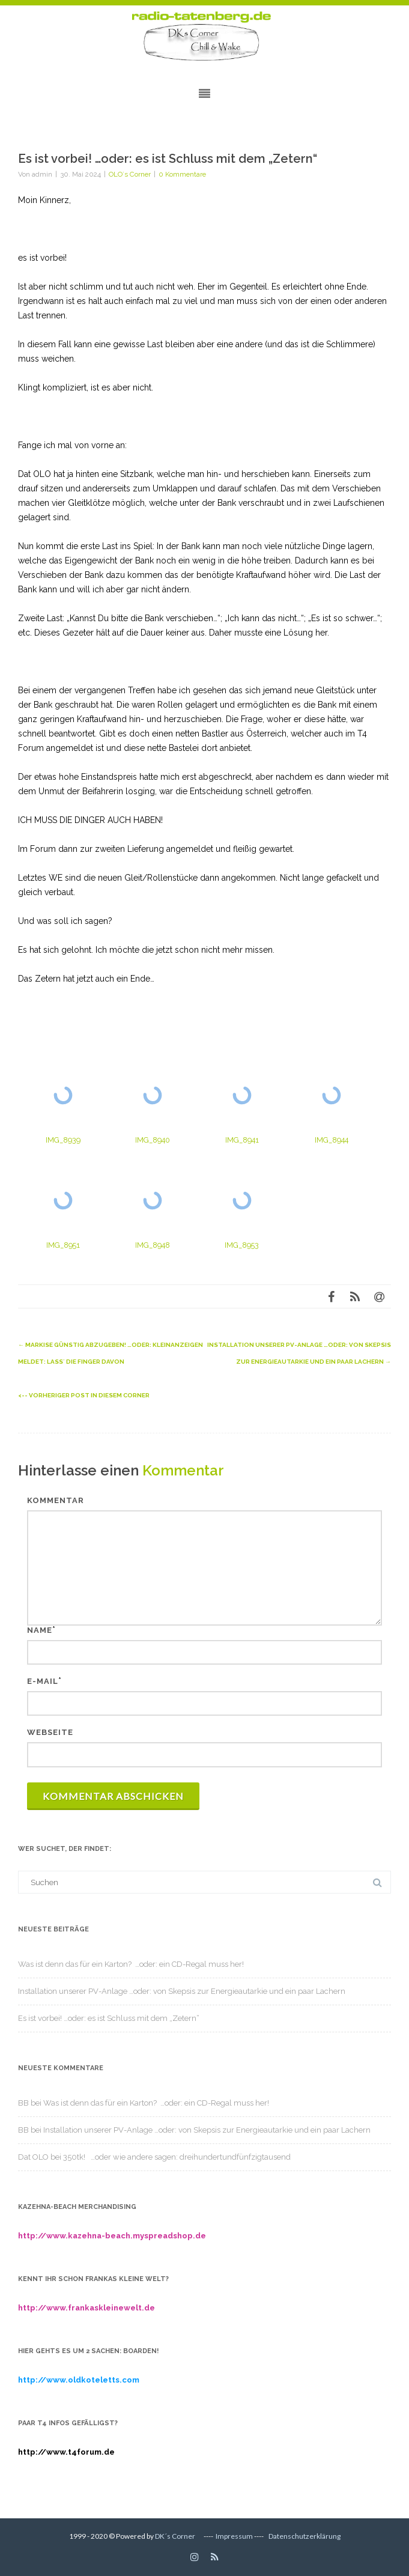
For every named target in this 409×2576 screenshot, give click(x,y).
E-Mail (42, 1681)
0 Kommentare (182, 174)
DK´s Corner (175, 2536)
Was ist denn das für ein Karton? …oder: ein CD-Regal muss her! (131, 1964)
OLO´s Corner (130, 174)
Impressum (234, 2536)
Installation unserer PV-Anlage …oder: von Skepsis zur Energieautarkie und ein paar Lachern (181, 1991)
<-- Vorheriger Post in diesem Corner (84, 1395)
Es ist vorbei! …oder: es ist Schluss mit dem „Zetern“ (108, 2018)
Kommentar (55, 1500)
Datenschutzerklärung (304, 2536)
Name (39, 1630)
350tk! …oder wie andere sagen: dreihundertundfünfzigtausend (177, 2156)
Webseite (50, 1732)
